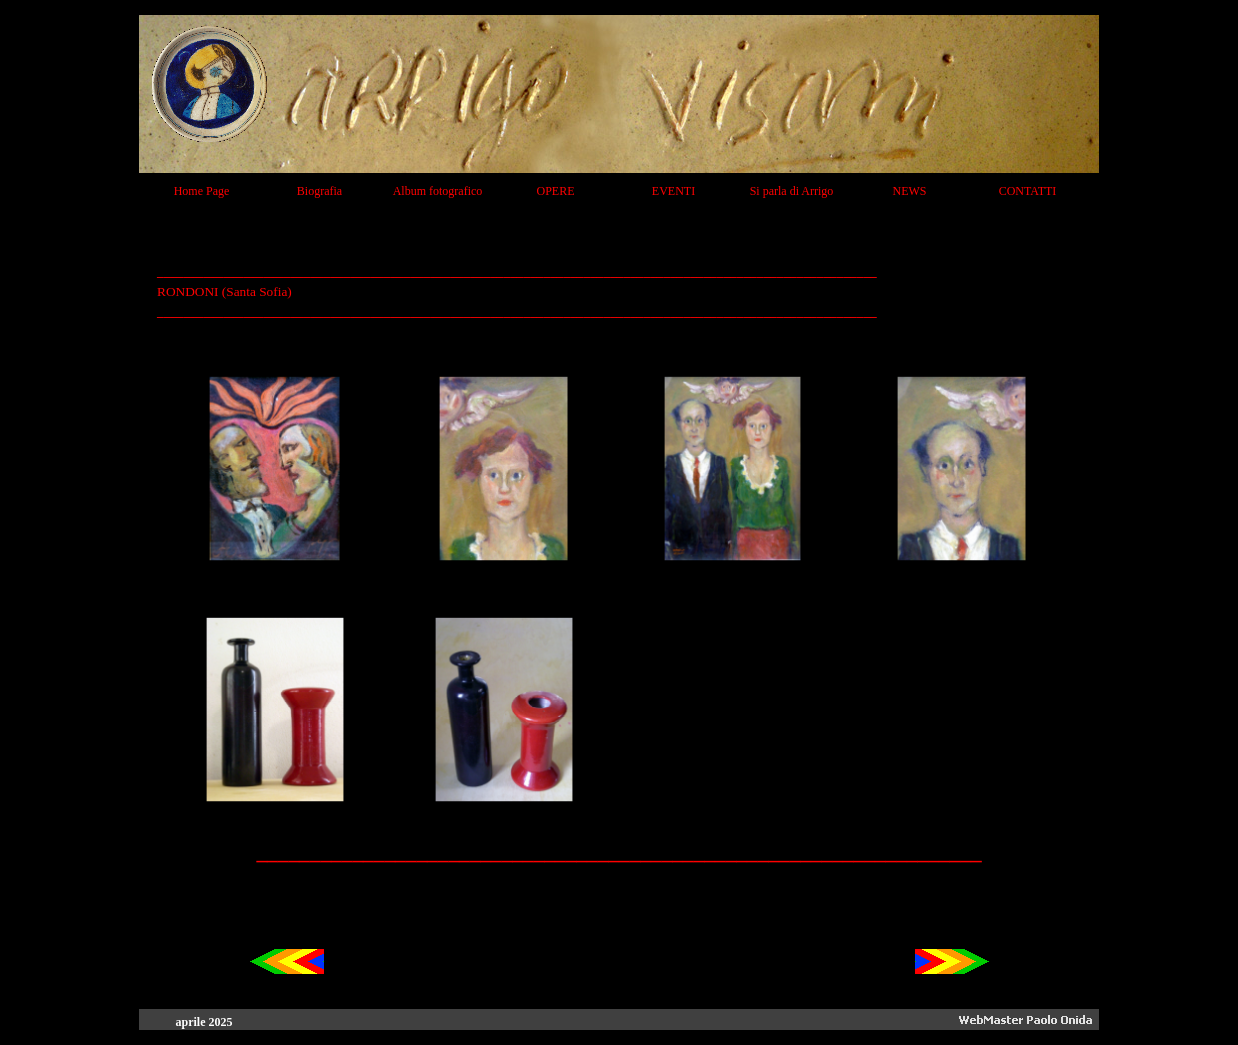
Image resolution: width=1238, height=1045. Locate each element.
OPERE (555, 191)
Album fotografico (438, 191)
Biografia (319, 191)
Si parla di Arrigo (792, 191)
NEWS (910, 191)
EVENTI (673, 191)
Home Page (202, 191)
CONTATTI (1028, 191)
